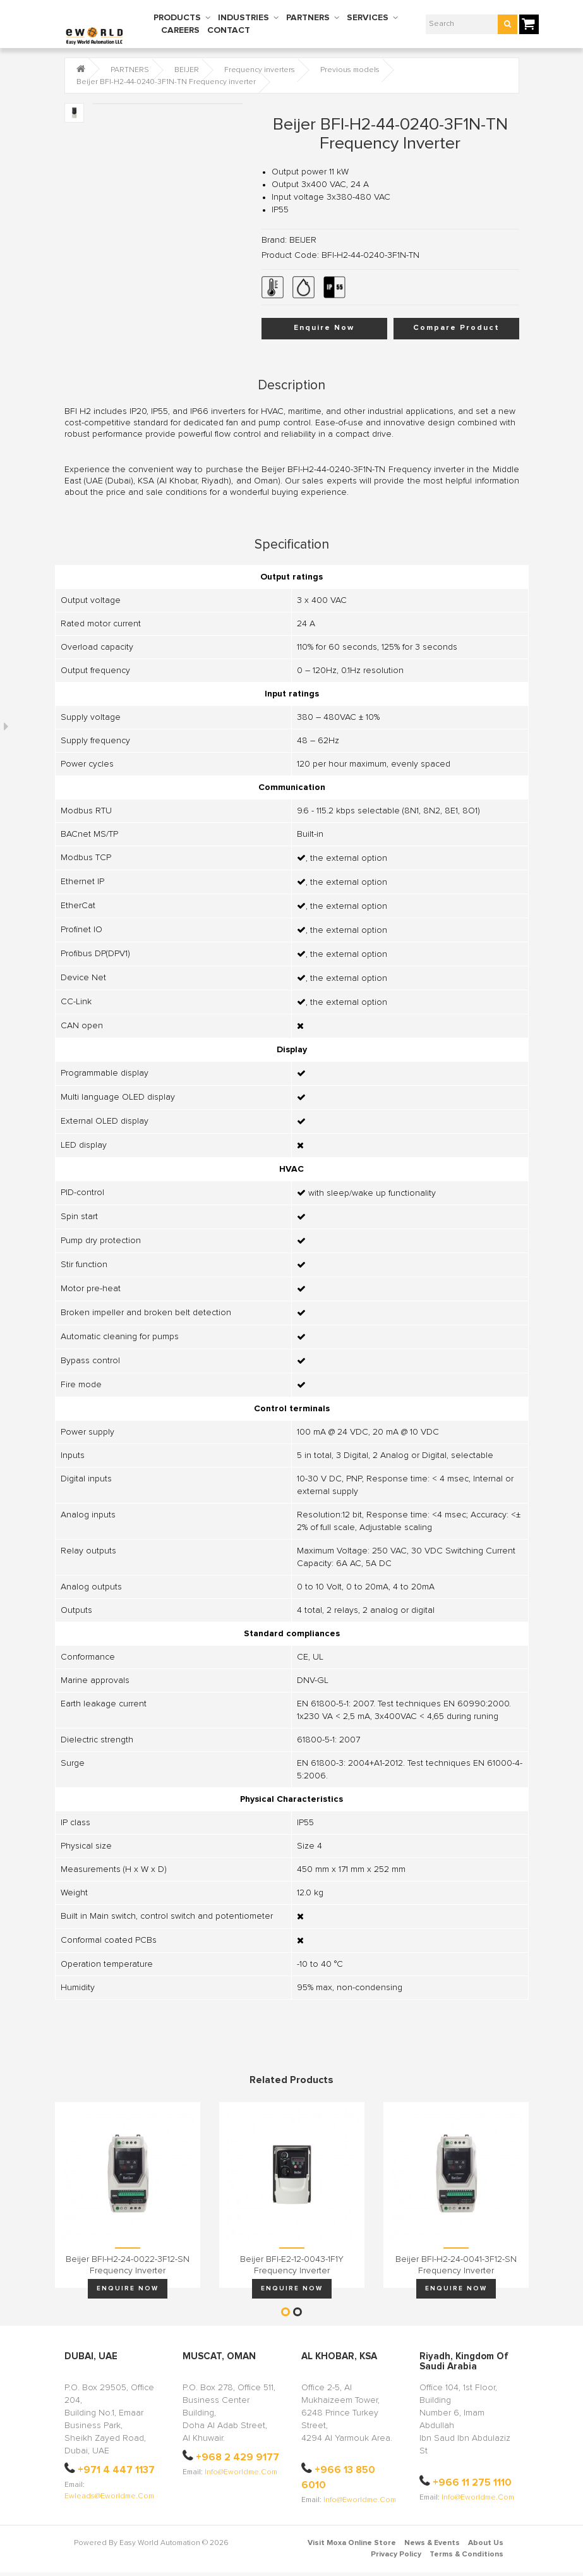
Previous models (350, 70)
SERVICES (367, 17)
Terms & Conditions (466, 2554)
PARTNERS (308, 17)
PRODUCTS (177, 17)
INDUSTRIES (243, 17)
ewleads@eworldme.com (109, 2496)
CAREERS (180, 30)
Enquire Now (324, 328)
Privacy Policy (396, 2554)
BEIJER (186, 70)
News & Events (432, 2543)
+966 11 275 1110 (472, 2482)
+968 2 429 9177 (237, 2457)
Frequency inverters (259, 70)
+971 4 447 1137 (116, 2470)
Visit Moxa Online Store (352, 2543)
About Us (485, 2543)
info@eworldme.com (241, 2472)
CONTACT (228, 30)
